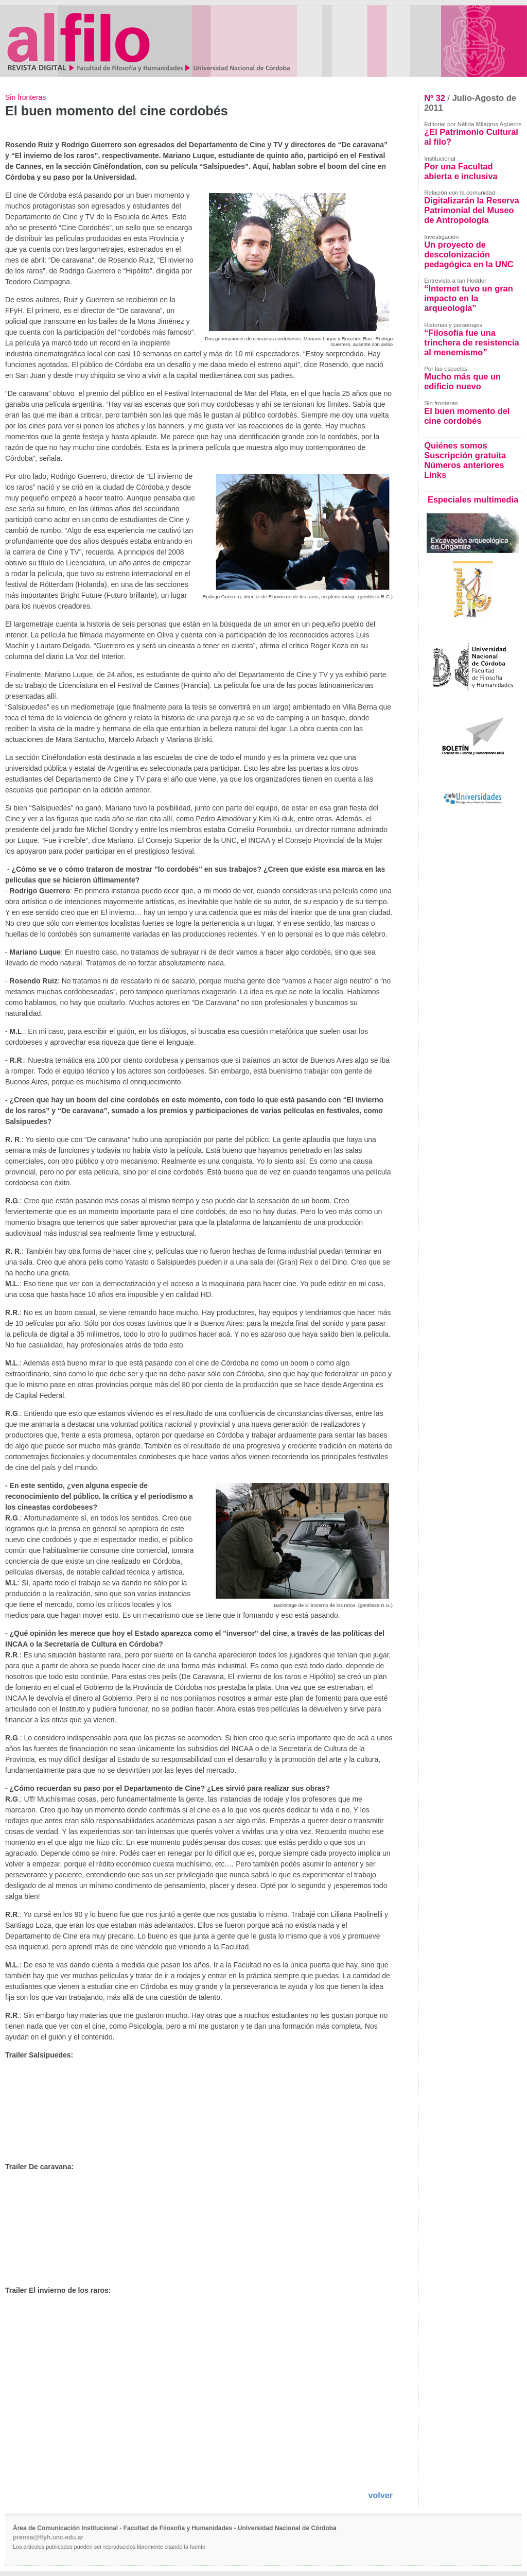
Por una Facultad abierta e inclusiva (461, 171)
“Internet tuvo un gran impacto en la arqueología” (468, 298)
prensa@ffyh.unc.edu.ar (48, 2537)
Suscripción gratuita (465, 455)
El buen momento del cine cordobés (467, 415)
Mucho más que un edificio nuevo (462, 381)
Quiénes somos (455, 445)
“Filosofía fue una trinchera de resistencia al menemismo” (471, 342)
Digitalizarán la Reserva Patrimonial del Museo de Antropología (471, 210)
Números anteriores (464, 465)
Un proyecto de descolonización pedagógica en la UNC (469, 254)
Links (435, 474)
